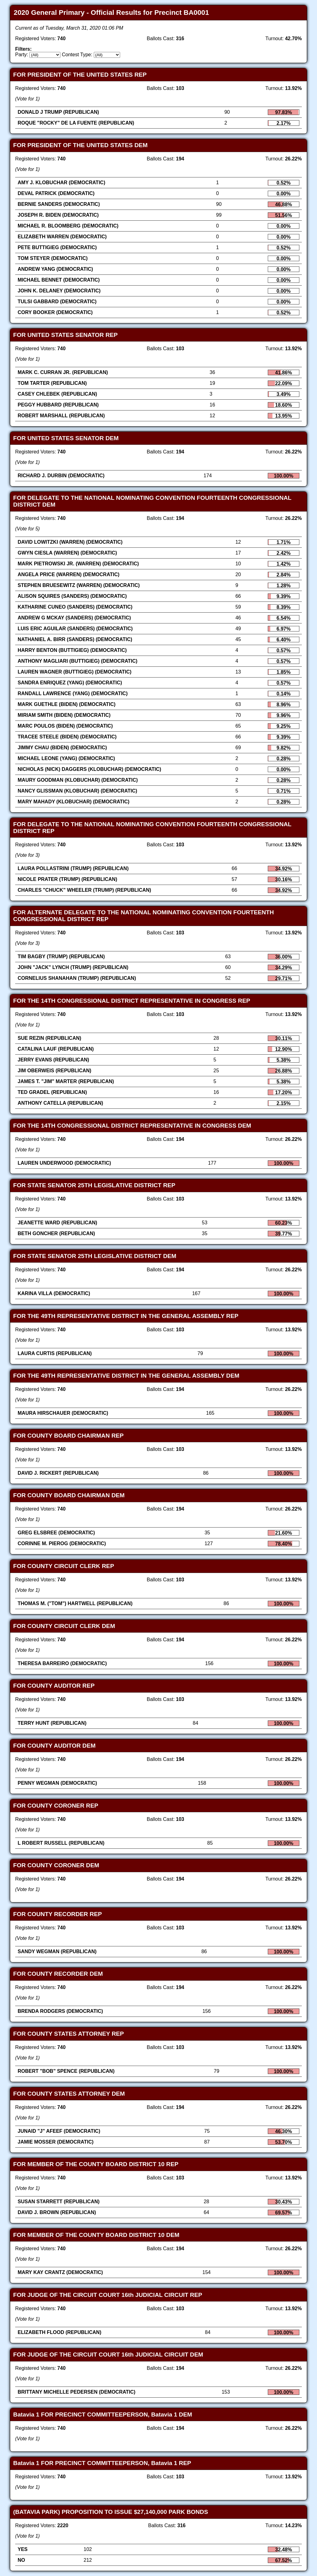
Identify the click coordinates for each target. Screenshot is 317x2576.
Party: (21, 54)
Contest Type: (77, 54)
